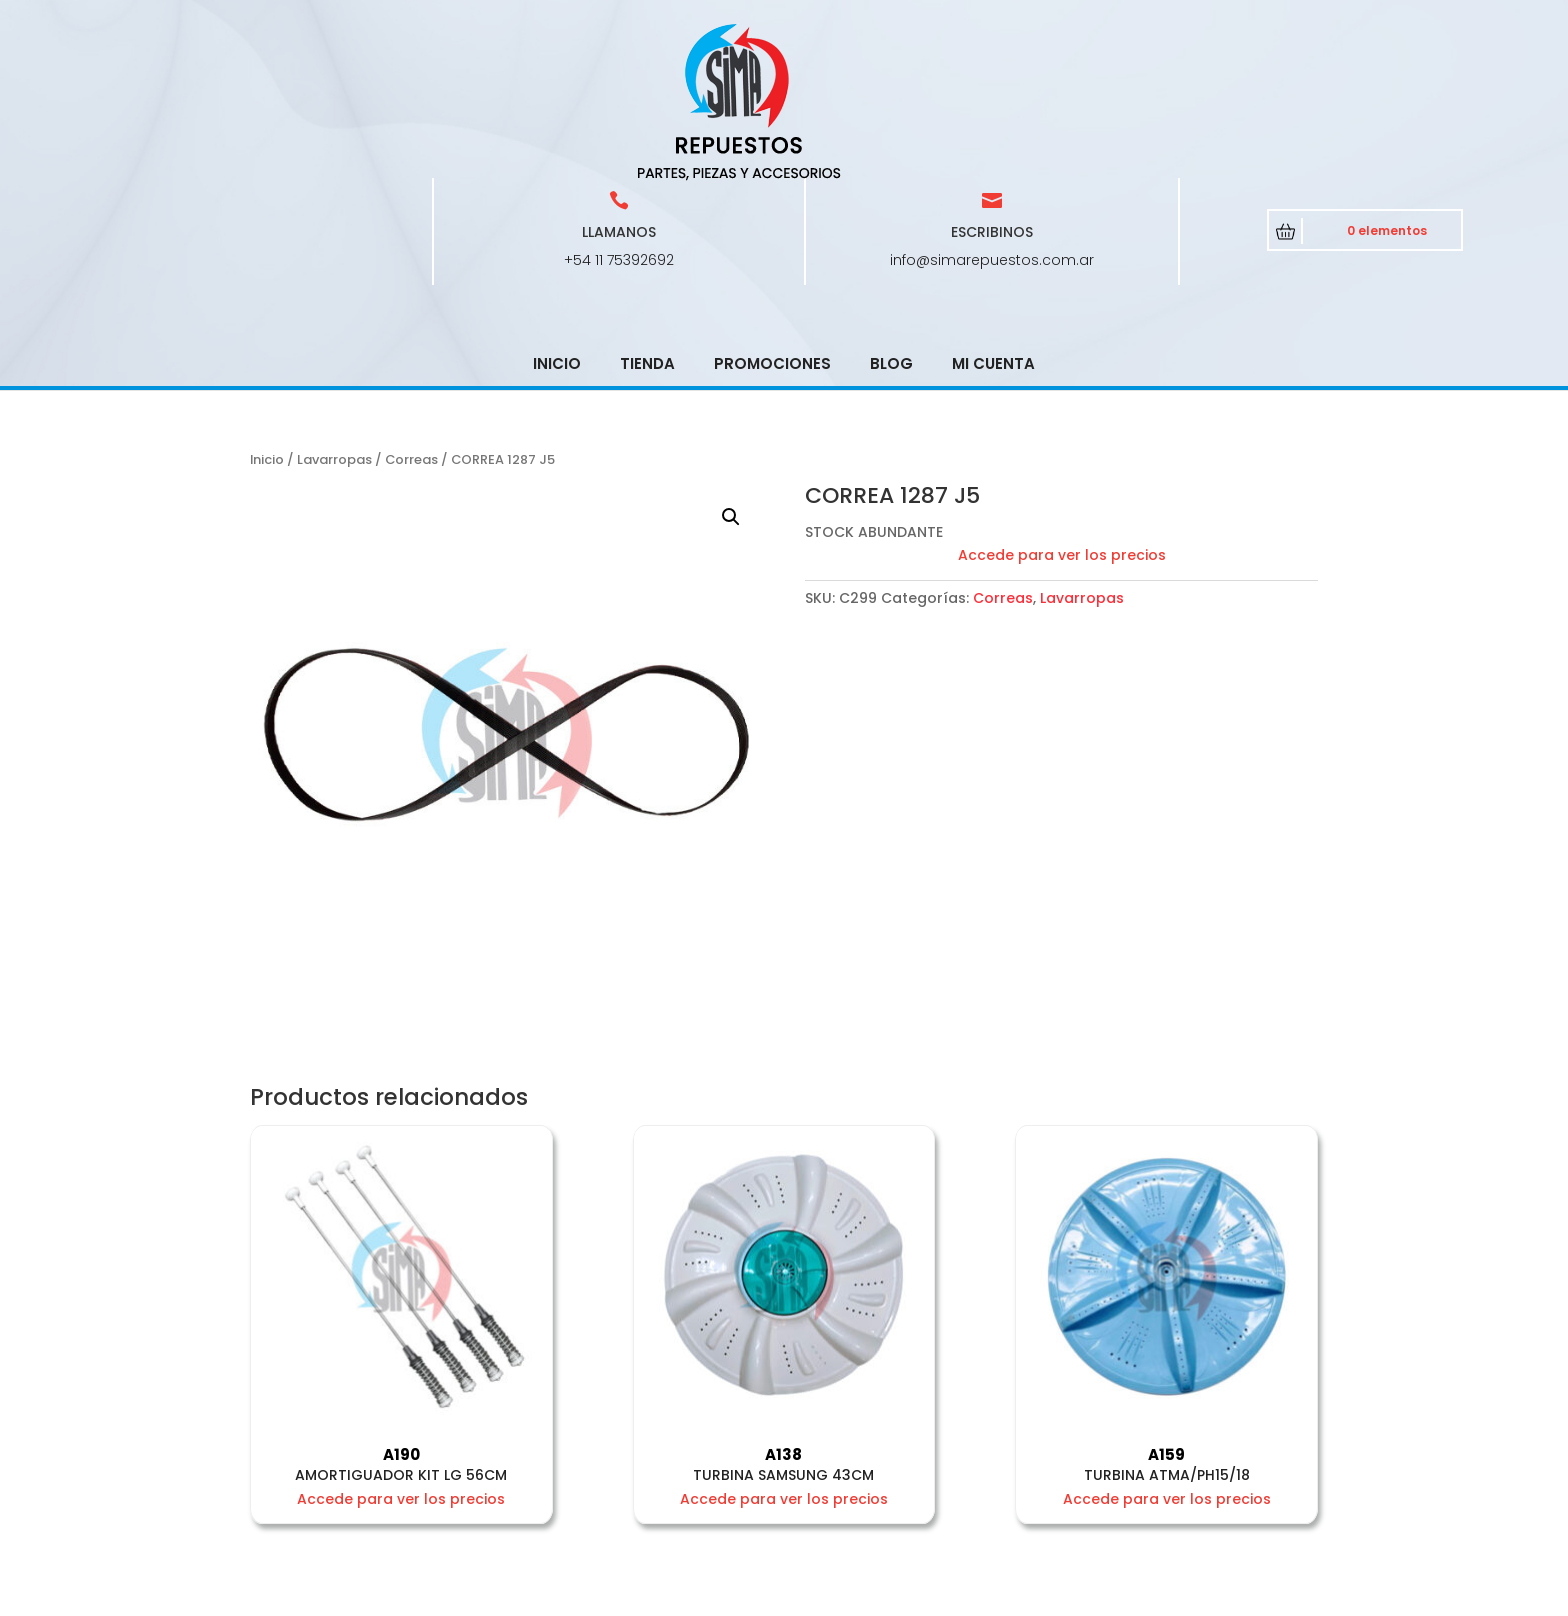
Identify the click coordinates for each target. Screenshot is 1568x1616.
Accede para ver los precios (1062, 412)
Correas (411, 316)
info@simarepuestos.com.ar (992, 117)
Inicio (557, 220)
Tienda (647, 220)
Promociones (772, 220)
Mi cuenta (993, 220)
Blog (891, 220)
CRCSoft (673, 1596)
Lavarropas (334, 316)
